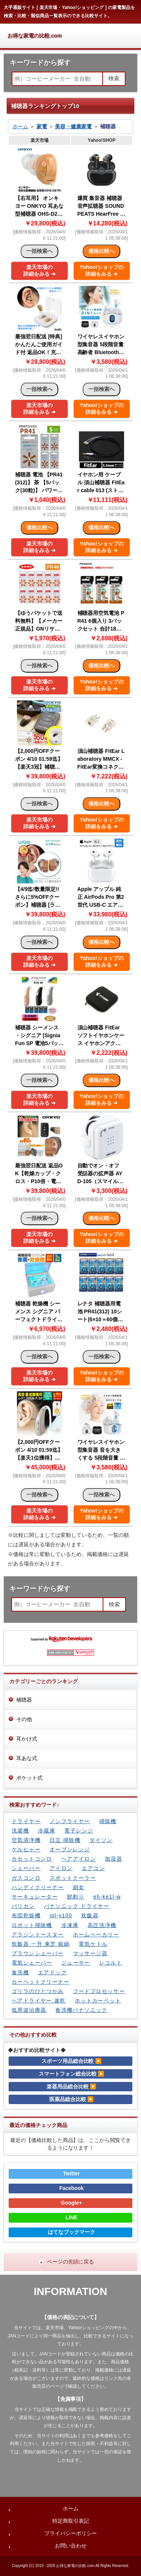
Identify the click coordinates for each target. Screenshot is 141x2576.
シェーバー (26, 1868)
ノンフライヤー (70, 1821)
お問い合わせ (70, 2546)
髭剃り (75, 1897)
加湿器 (113, 1859)
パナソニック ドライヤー (77, 1906)
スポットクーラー (73, 1878)
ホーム (20, 126)
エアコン (93, 1868)
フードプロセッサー (99, 1991)
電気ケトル (93, 1944)
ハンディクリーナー (38, 1887)
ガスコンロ (26, 1878)
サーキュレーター (35, 1897)
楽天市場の (39, 270)
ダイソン (101, 1840)
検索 (114, 78)
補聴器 (24, 1700)
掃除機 (108, 1821)
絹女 (79, 1887)
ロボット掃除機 (32, 1925)
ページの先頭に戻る (70, 2262)
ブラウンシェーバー (38, 1953)
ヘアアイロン (78, 1859)
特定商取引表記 (70, 2521)
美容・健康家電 (73, 126)
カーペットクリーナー (41, 1982)
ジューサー (75, 1963)
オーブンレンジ (70, 1849)
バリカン (23, 1906)
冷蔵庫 (46, 1831)
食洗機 (20, 1972)
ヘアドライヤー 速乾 (39, 2001)
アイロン (61, 1868)
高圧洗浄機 (102, 1925)
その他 (24, 1719)
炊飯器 (90, 1915)
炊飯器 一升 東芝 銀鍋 (41, 1944)
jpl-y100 (61, 1915)
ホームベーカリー (96, 1935)
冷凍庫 (70, 1925)
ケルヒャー (26, 1849)
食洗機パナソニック (81, 2010)
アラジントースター (38, 1935)
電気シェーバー (32, 1963)
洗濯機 (20, 1831)
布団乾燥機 (26, 1915)
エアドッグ (52, 1972)
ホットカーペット (98, 2001)
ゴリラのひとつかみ (38, 1991)
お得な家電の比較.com (35, 36)
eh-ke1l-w (107, 1897)
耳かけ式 (26, 1739)
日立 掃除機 (65, 1840)
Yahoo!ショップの (102, 270)
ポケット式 (29, 1778)
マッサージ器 (90, 1953)
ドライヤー (26, 1821)
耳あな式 (26, 1758)
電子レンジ (78, 1831)
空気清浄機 (26, 1840)
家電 (41, 126)
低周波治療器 (29, 2010)
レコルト (111, 1963)
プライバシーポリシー (70, 2533)
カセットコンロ (32, 1859)
